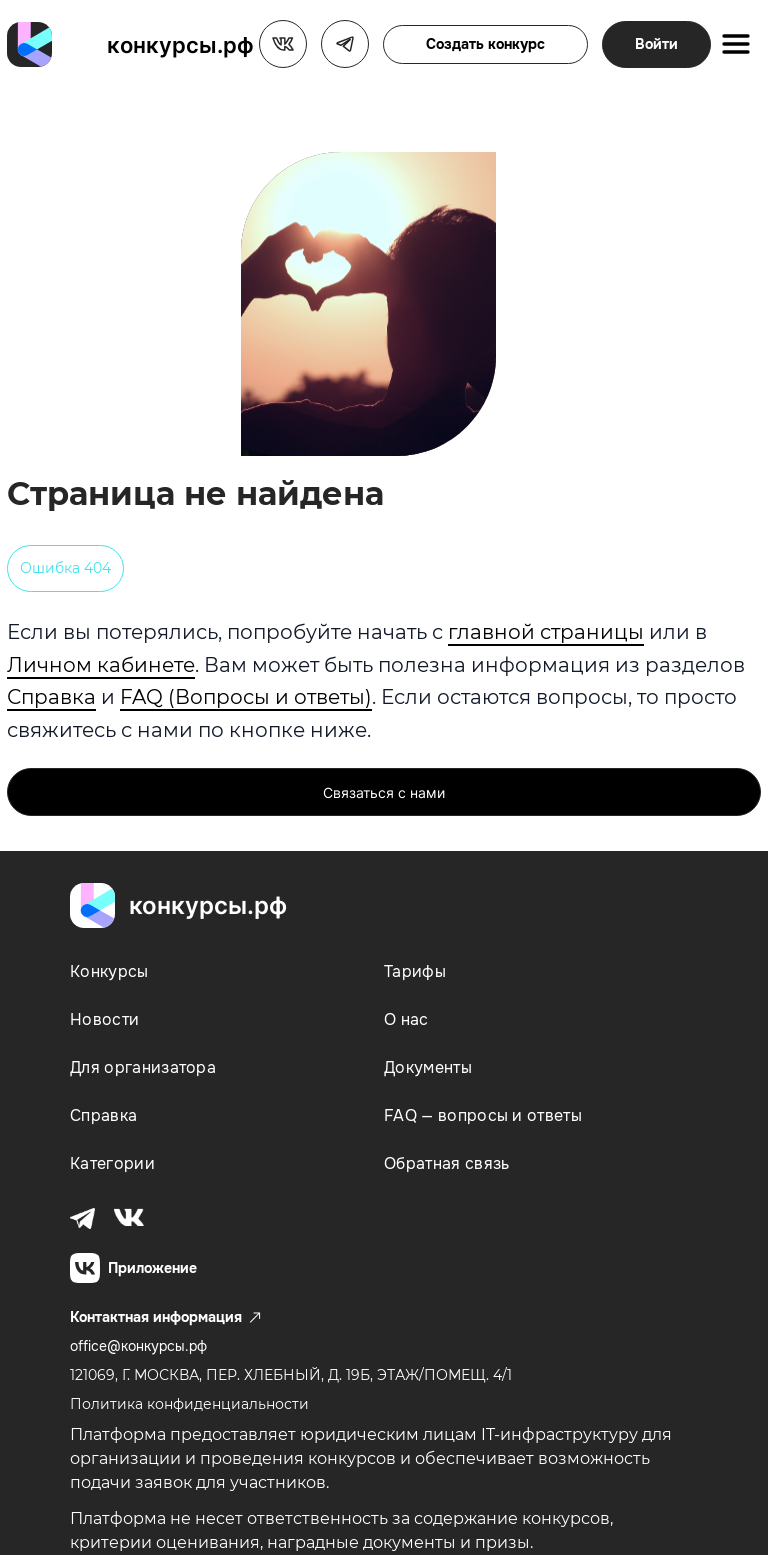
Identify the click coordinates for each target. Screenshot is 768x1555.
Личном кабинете (101, 665)
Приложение (133, 1268)
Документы (428, 1067)
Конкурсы (109, 971)
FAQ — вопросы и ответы (483, 1115)
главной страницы (546, 632)
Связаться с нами (384, 792)
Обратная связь (446, 1163)
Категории (112, 1163)
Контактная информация (165, 1317)
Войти (656, 44)
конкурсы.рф (180, 45)
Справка (51, 697)
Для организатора (143, 1067)
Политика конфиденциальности (189, 1404)
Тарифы (415, 971)
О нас (406, 1019)
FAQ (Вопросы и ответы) (246, 697)
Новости (104, 1019)
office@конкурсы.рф (138, 1346)
